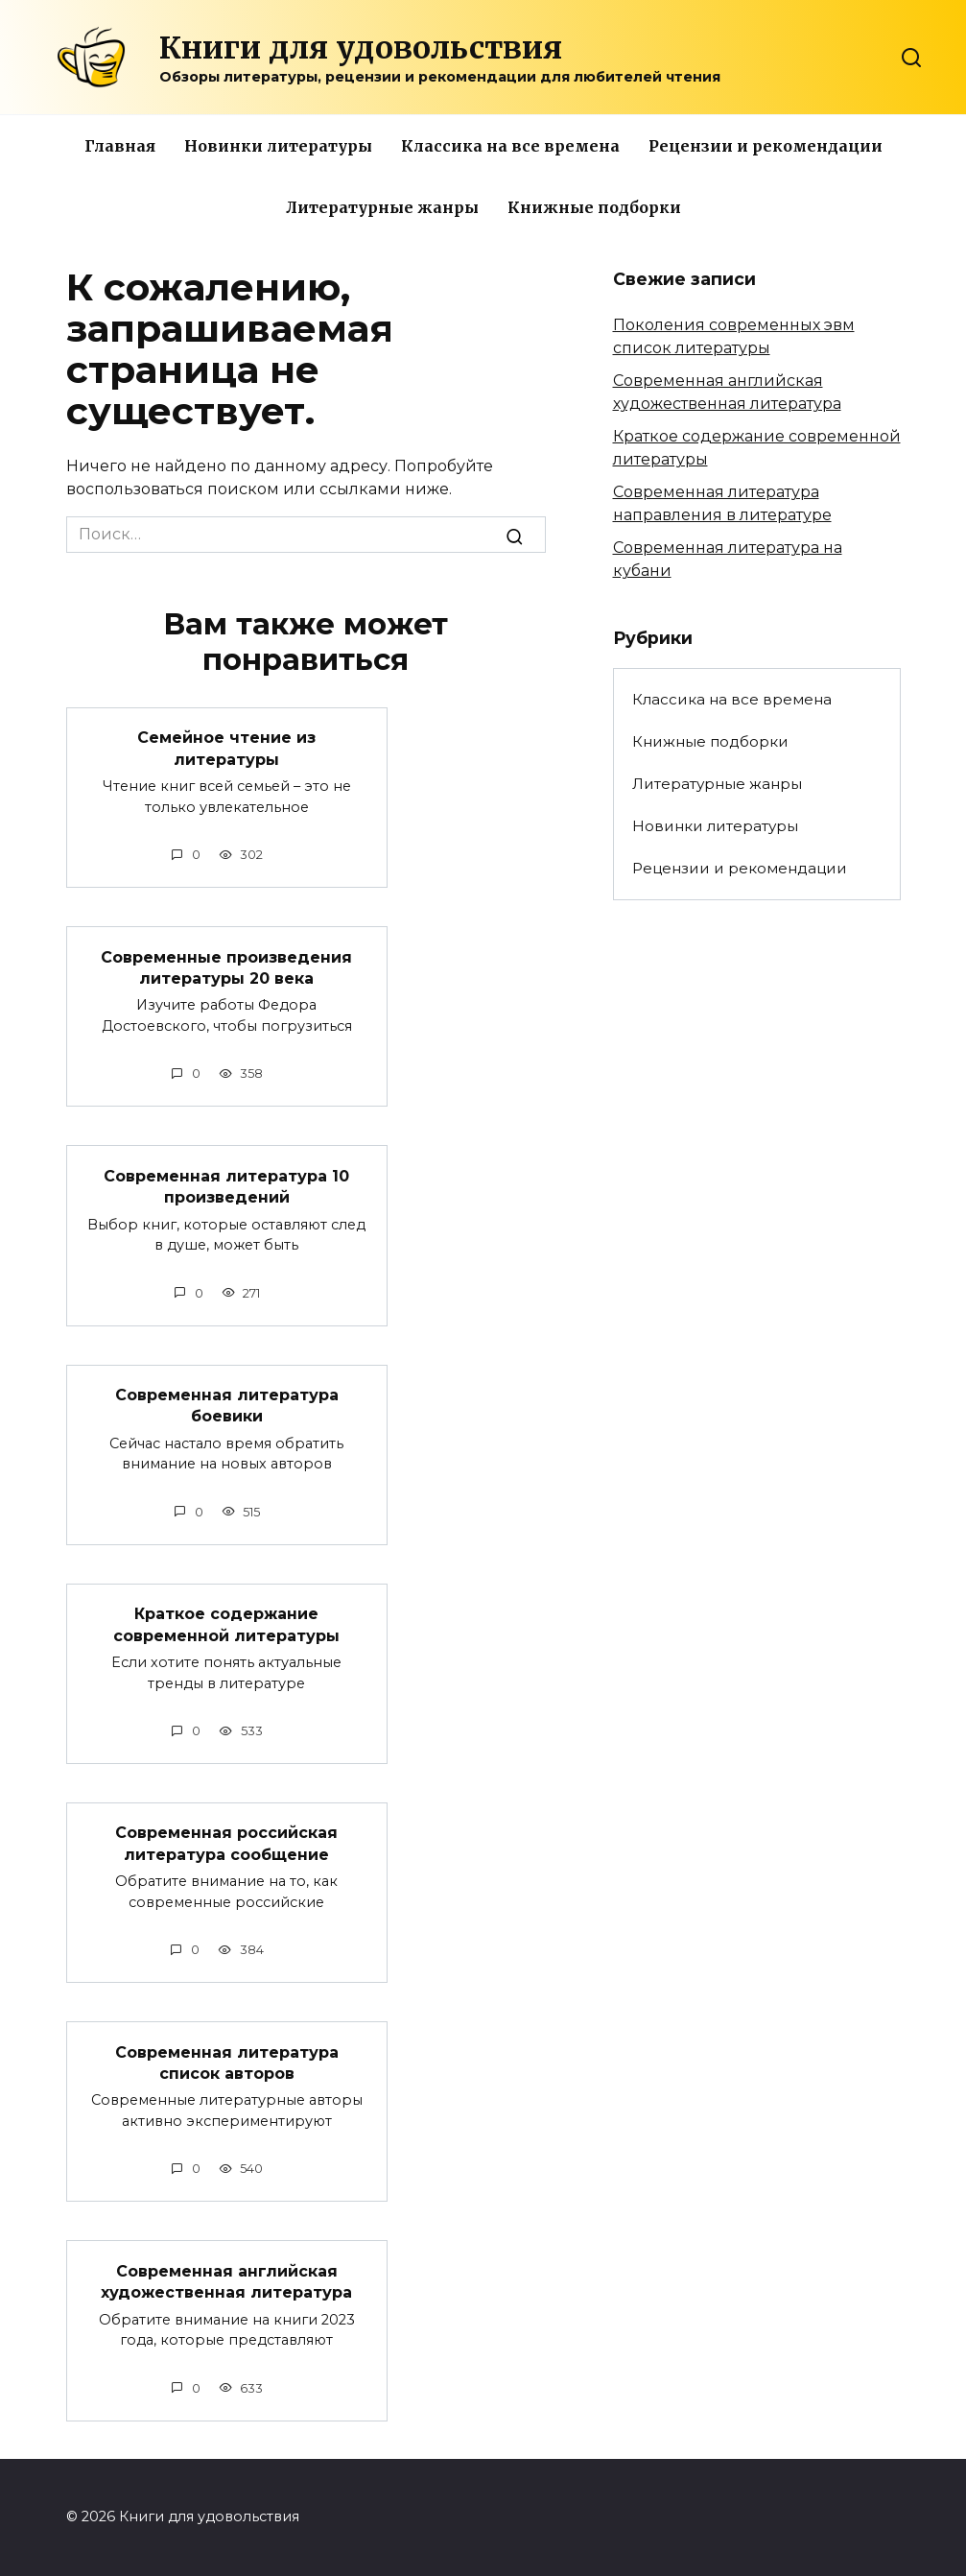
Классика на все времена (510, 145)
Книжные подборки (594, 207)
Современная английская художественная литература (226, 2281)
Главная (119, 145)
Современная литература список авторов (227, 2062)
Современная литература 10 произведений (226, 1185)
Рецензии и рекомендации (765, 145)
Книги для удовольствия (360, 48)
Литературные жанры (382, 207)
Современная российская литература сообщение (226, 1843)
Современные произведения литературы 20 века (226, 967)
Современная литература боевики (227, 1405)
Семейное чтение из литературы (226, 748)
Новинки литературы (278, 145)
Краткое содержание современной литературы (226, 1624)
